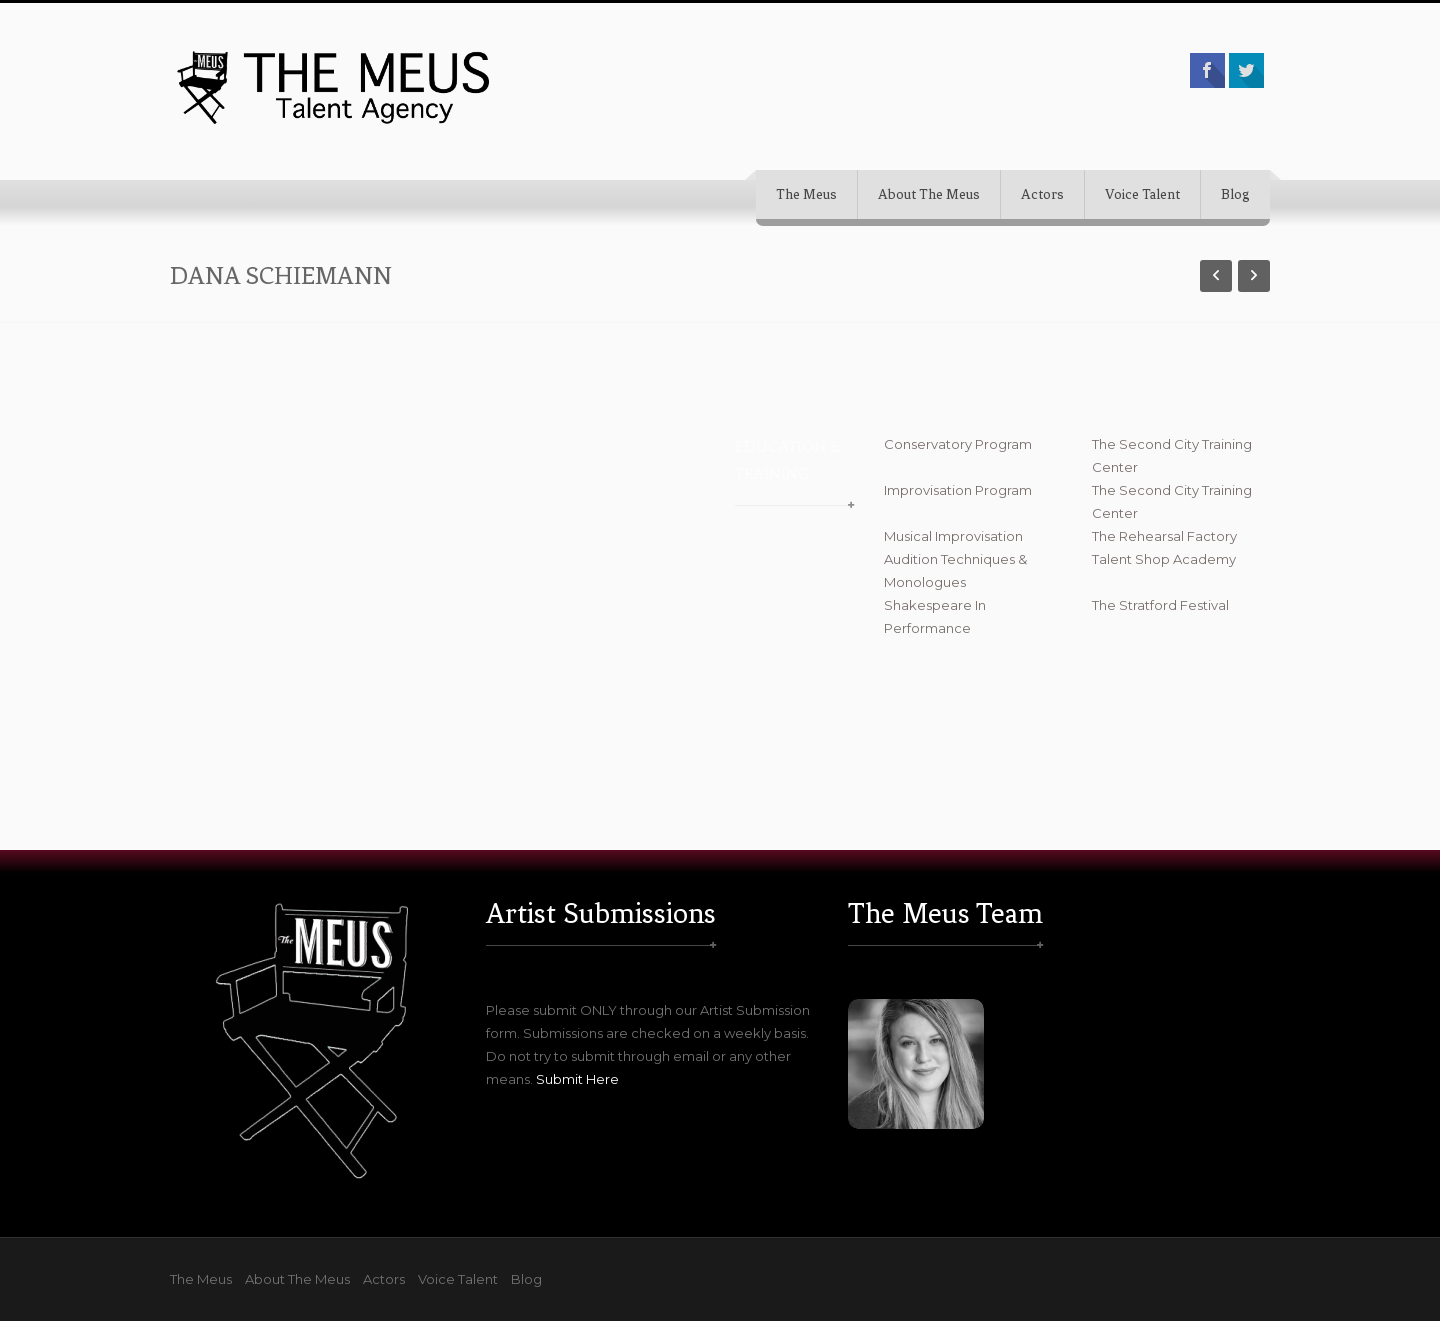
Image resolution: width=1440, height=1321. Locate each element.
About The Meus (929, 194)
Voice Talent (1142, 194)
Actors (1042, 194)
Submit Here (577, 1079)
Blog (1235, 194)
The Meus (806, 194)
